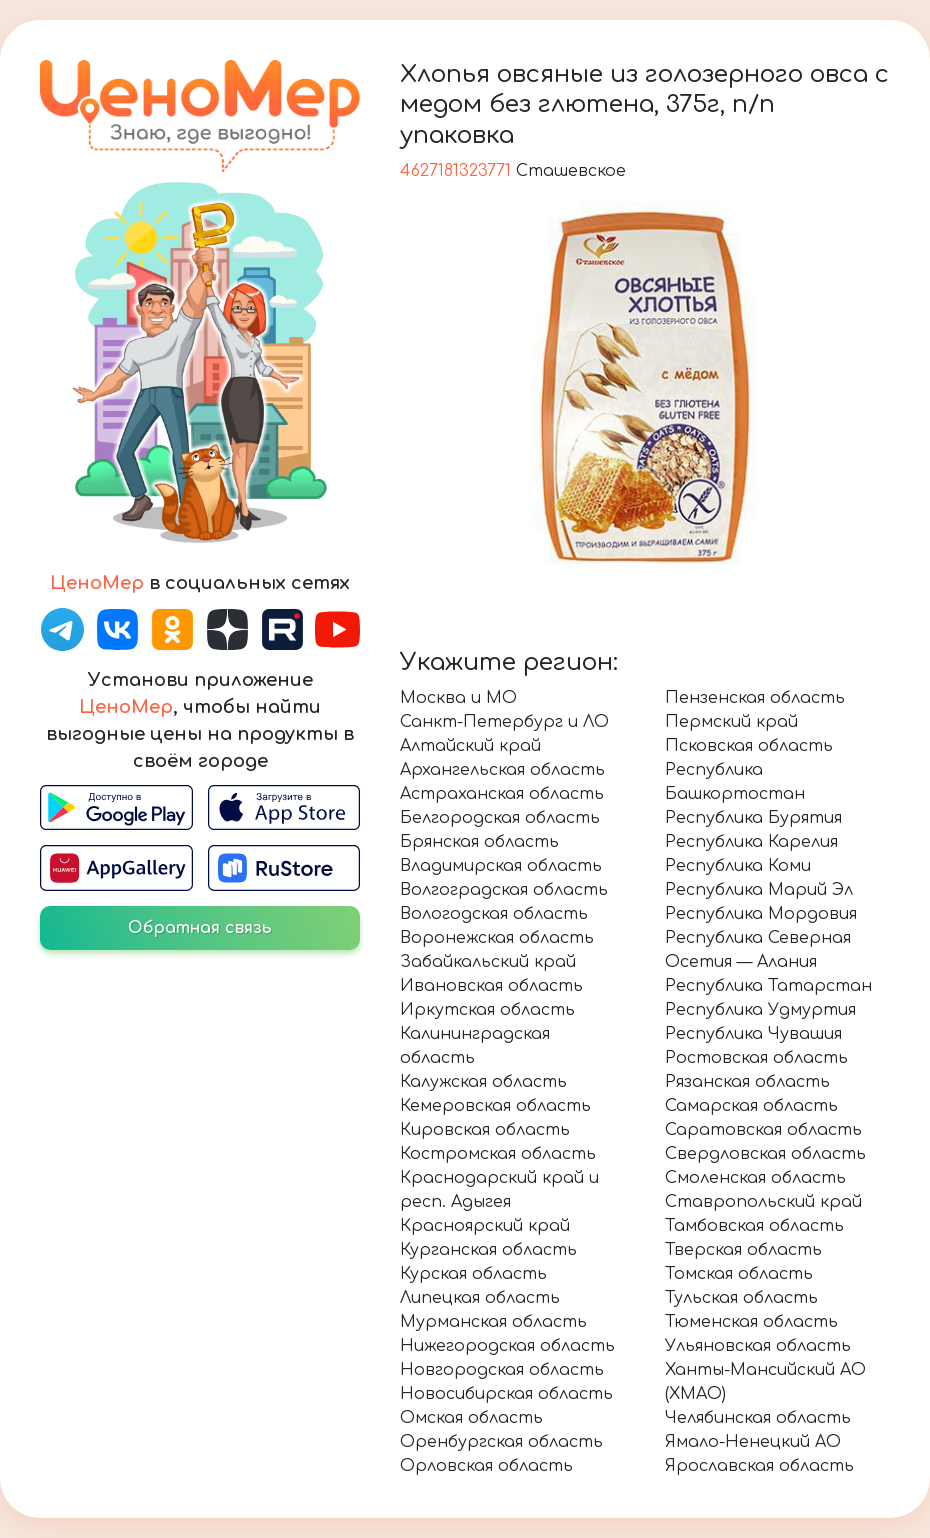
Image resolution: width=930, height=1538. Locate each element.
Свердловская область (765, 1154)
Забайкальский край (488, 962)
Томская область (739, 1274)
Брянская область (479, 842)
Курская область (473, 1274)
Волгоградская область (504, 890)
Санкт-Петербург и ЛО (504, 722)
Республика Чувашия (753, 1034)
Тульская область (741, 1298)
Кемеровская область (495, 1106)
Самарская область (751, 1106)
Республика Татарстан (768, 986)
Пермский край (731, 722)
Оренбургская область (501, 1442)
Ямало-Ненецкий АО (753, 1442)
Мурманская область (493, 1322)
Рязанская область (747, 1082)
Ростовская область (756, 1058)
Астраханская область (502, 794)
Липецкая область (480, 1298)
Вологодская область (494, 914)
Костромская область (498, 1154)
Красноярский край (485, 1226)
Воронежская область (497, 938)
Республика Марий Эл (759, 890)
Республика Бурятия (753, 818)
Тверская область (743, 1250)
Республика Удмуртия (760, 1010)
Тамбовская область (754, 1226)
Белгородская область (500, 818)
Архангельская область (502, 770)
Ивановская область (491, 986)
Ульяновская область (758, 1346)
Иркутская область (487, 1010)
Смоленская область (755, 1178)
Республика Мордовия (761, 914)
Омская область (471, 1418)
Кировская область (485, 1130)
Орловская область (486, 1466)
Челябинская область (758, 1418)
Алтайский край (470, 746)
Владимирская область (501, 866)
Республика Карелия (751, 842)
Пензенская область (755, 698)
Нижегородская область (507, 1346)
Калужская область (483, 1082)
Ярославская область (759, 1466)
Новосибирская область (506, 1394)
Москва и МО (458, 698)
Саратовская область (763, 1130)
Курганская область (488, 1250)
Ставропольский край (763, 1202)
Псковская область (749, 746)
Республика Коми (738, 866)
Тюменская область (751, 1322)
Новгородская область (502, 1370)
